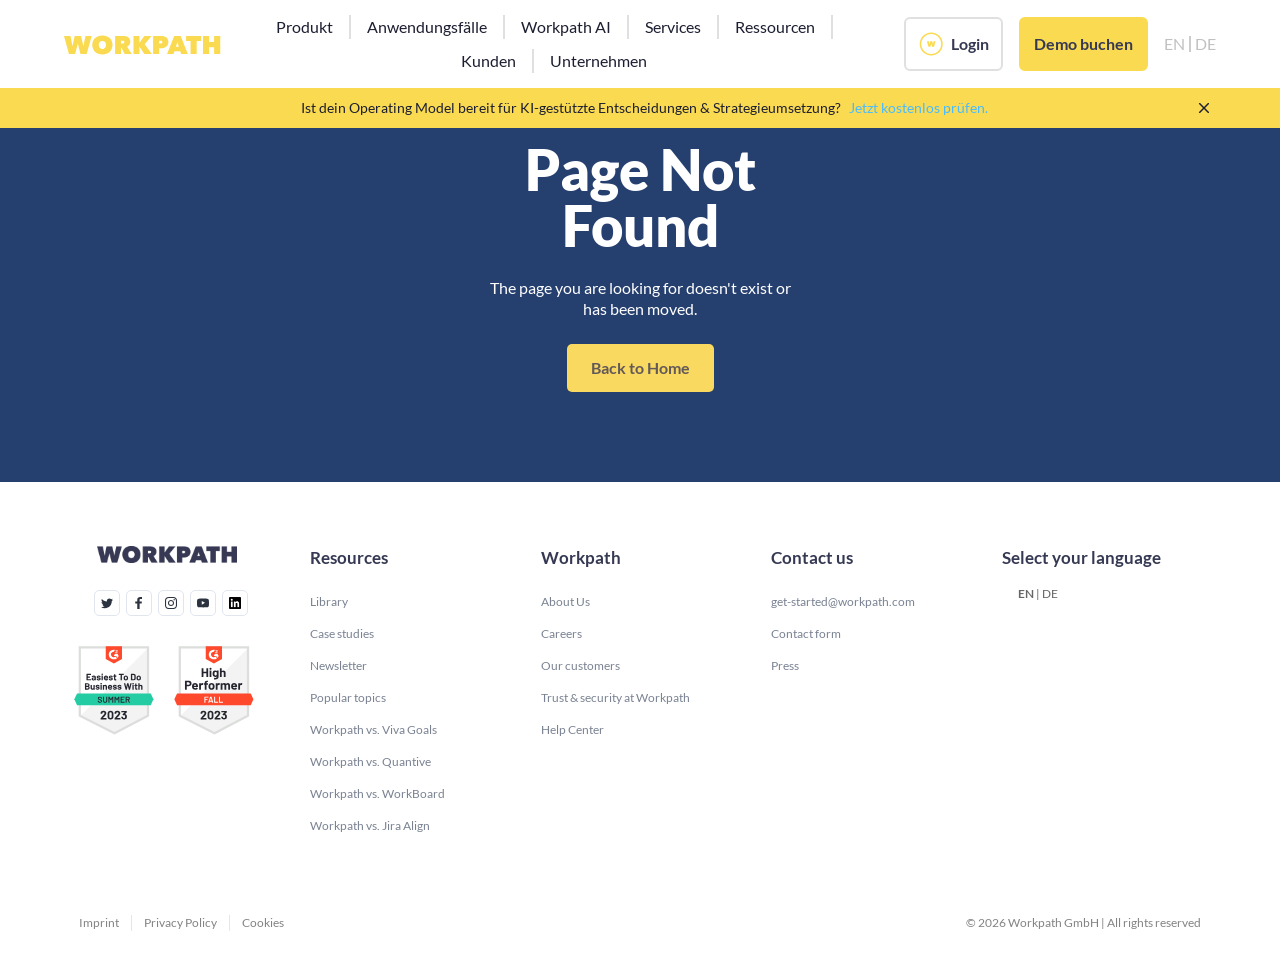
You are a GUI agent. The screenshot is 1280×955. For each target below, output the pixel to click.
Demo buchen (1083, 43)
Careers (561, 633)
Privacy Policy (180, 922)
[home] (142, 44)
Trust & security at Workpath (615, 697)
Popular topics (348, 697)
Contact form (806, 633)
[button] (304, 27)
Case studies (342, 633)
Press (785, 665)
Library (329, 601)
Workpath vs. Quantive (370, 761)
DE (1050, 593)
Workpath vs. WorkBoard (377, 793)
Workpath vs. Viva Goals (373, 729)
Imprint (99, 922)
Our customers (580, 665)
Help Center (572, 729)
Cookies (263, 922)
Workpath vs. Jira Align (370, 825)
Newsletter (338, 665)
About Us (565, 601)
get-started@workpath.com (843, 601)
